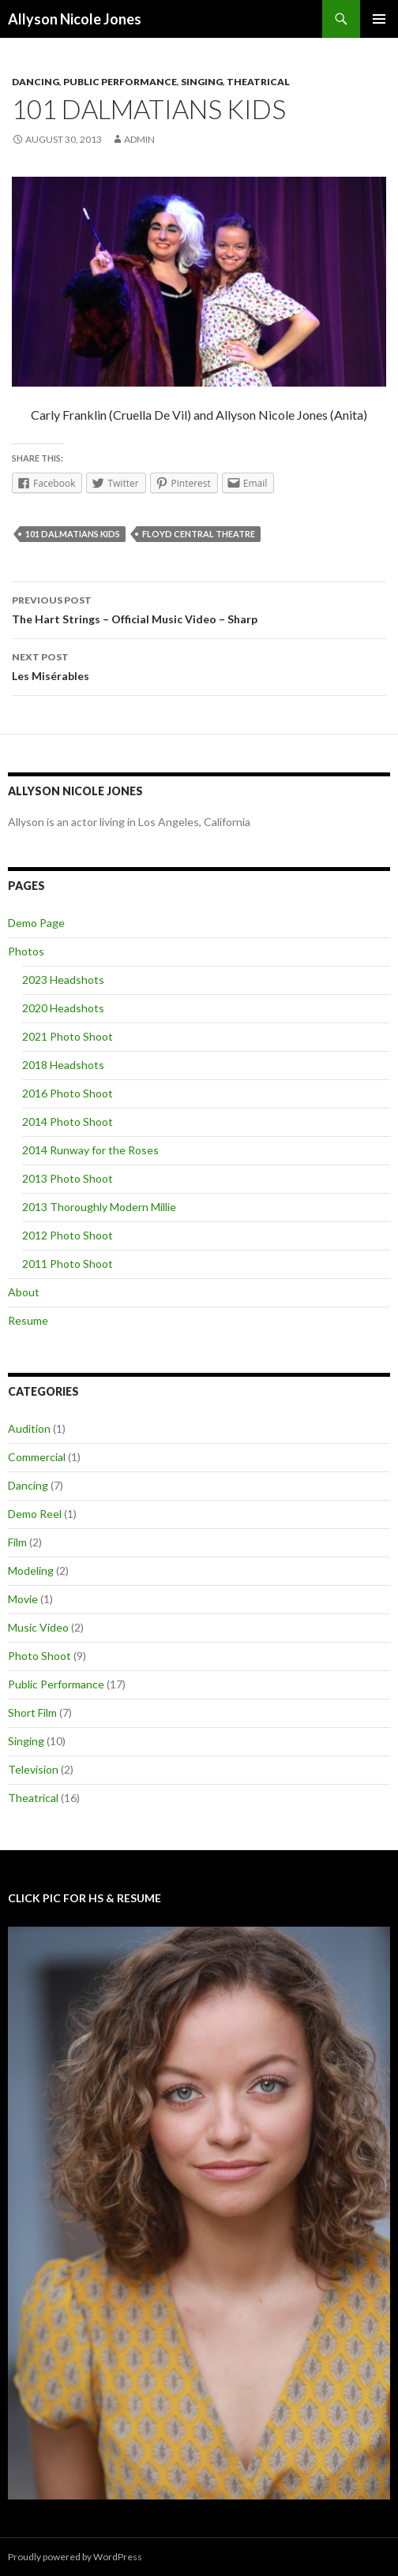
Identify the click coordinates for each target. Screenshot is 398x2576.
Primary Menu (379, 19)
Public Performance (120, 82)
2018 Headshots (63, 1064)
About (23, 1292)
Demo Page (36, 922)
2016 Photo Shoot (67, 1093)
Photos (26, 951)
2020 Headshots (63, 1008)
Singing (202, 82)
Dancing (35, 82)
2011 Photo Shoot (67, 1263)
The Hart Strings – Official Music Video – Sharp (199, 608)
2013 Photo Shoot (67, 1178)
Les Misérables (199, 665)
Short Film (32, 1712)
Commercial (37, 1457)
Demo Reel (35, 1513)
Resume (28, 1320)
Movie (23, 1599)
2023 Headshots (63, 979)
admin (139, 139)
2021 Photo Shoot (67, 1036)
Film (17, 1542)
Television (33, 1769)
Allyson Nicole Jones (74, 19)
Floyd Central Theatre (198, 534)
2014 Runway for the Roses (90, 1150)
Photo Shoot (39, 1655)
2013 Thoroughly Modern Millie (99, 1206)
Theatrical (258, 82)
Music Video (38, 1627)
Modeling (31, 1570)
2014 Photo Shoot (67, 1121)
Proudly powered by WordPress (75, 2557)
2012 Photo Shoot (67, 1235)
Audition (29, 1428)
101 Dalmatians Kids (72, 534)
